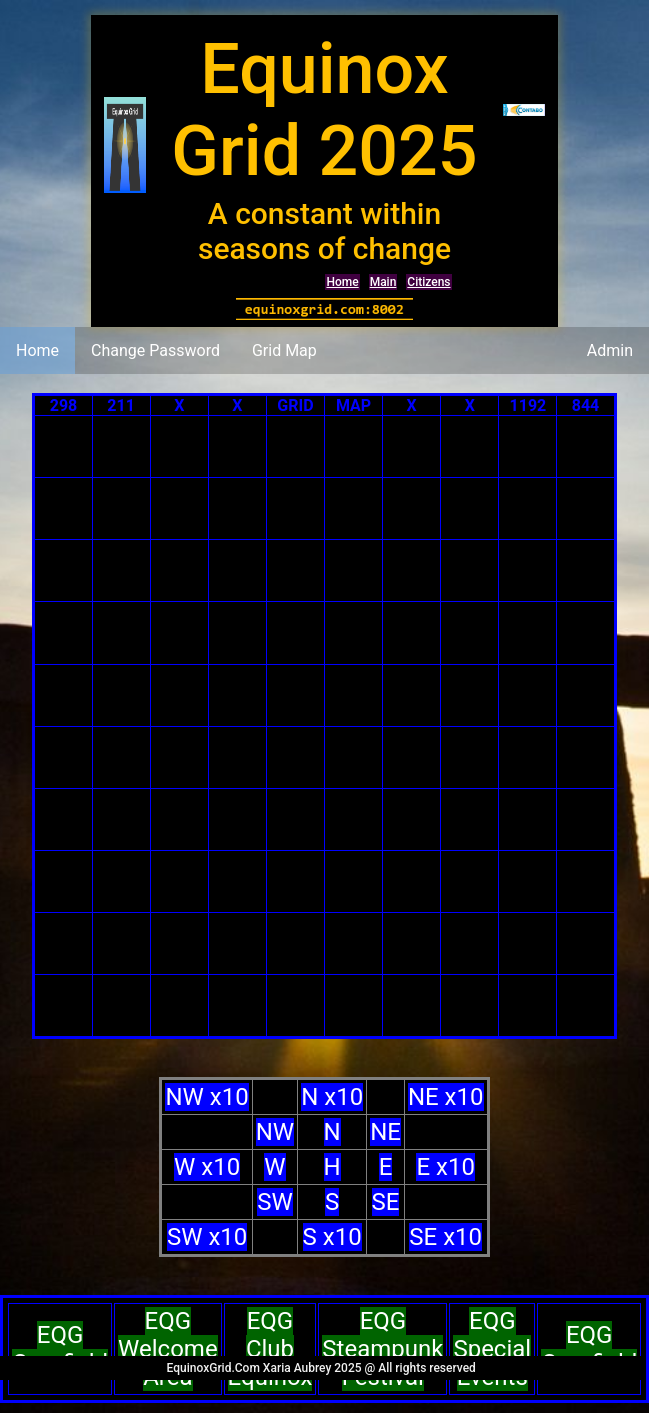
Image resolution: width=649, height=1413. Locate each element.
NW (275, 1132)
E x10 (445, 1167)
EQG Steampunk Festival (382, 1349)
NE (385, 1132)
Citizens (428, 282)
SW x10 (207, 1237)
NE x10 (446, 1097)
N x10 (332, 1097)
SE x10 (445, 1237)
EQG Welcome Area (168, 1349)
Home (342, 282)
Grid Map (284, 350)
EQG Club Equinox (270, 1349)
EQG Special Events (492, 1349)
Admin (610, 350)
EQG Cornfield (60, 1349)
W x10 (207, 1167)
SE (386, 1202)
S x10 (332, 1237)
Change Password (155, 350)
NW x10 (206, 1097)
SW (275, 1202)
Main (383, 282)
